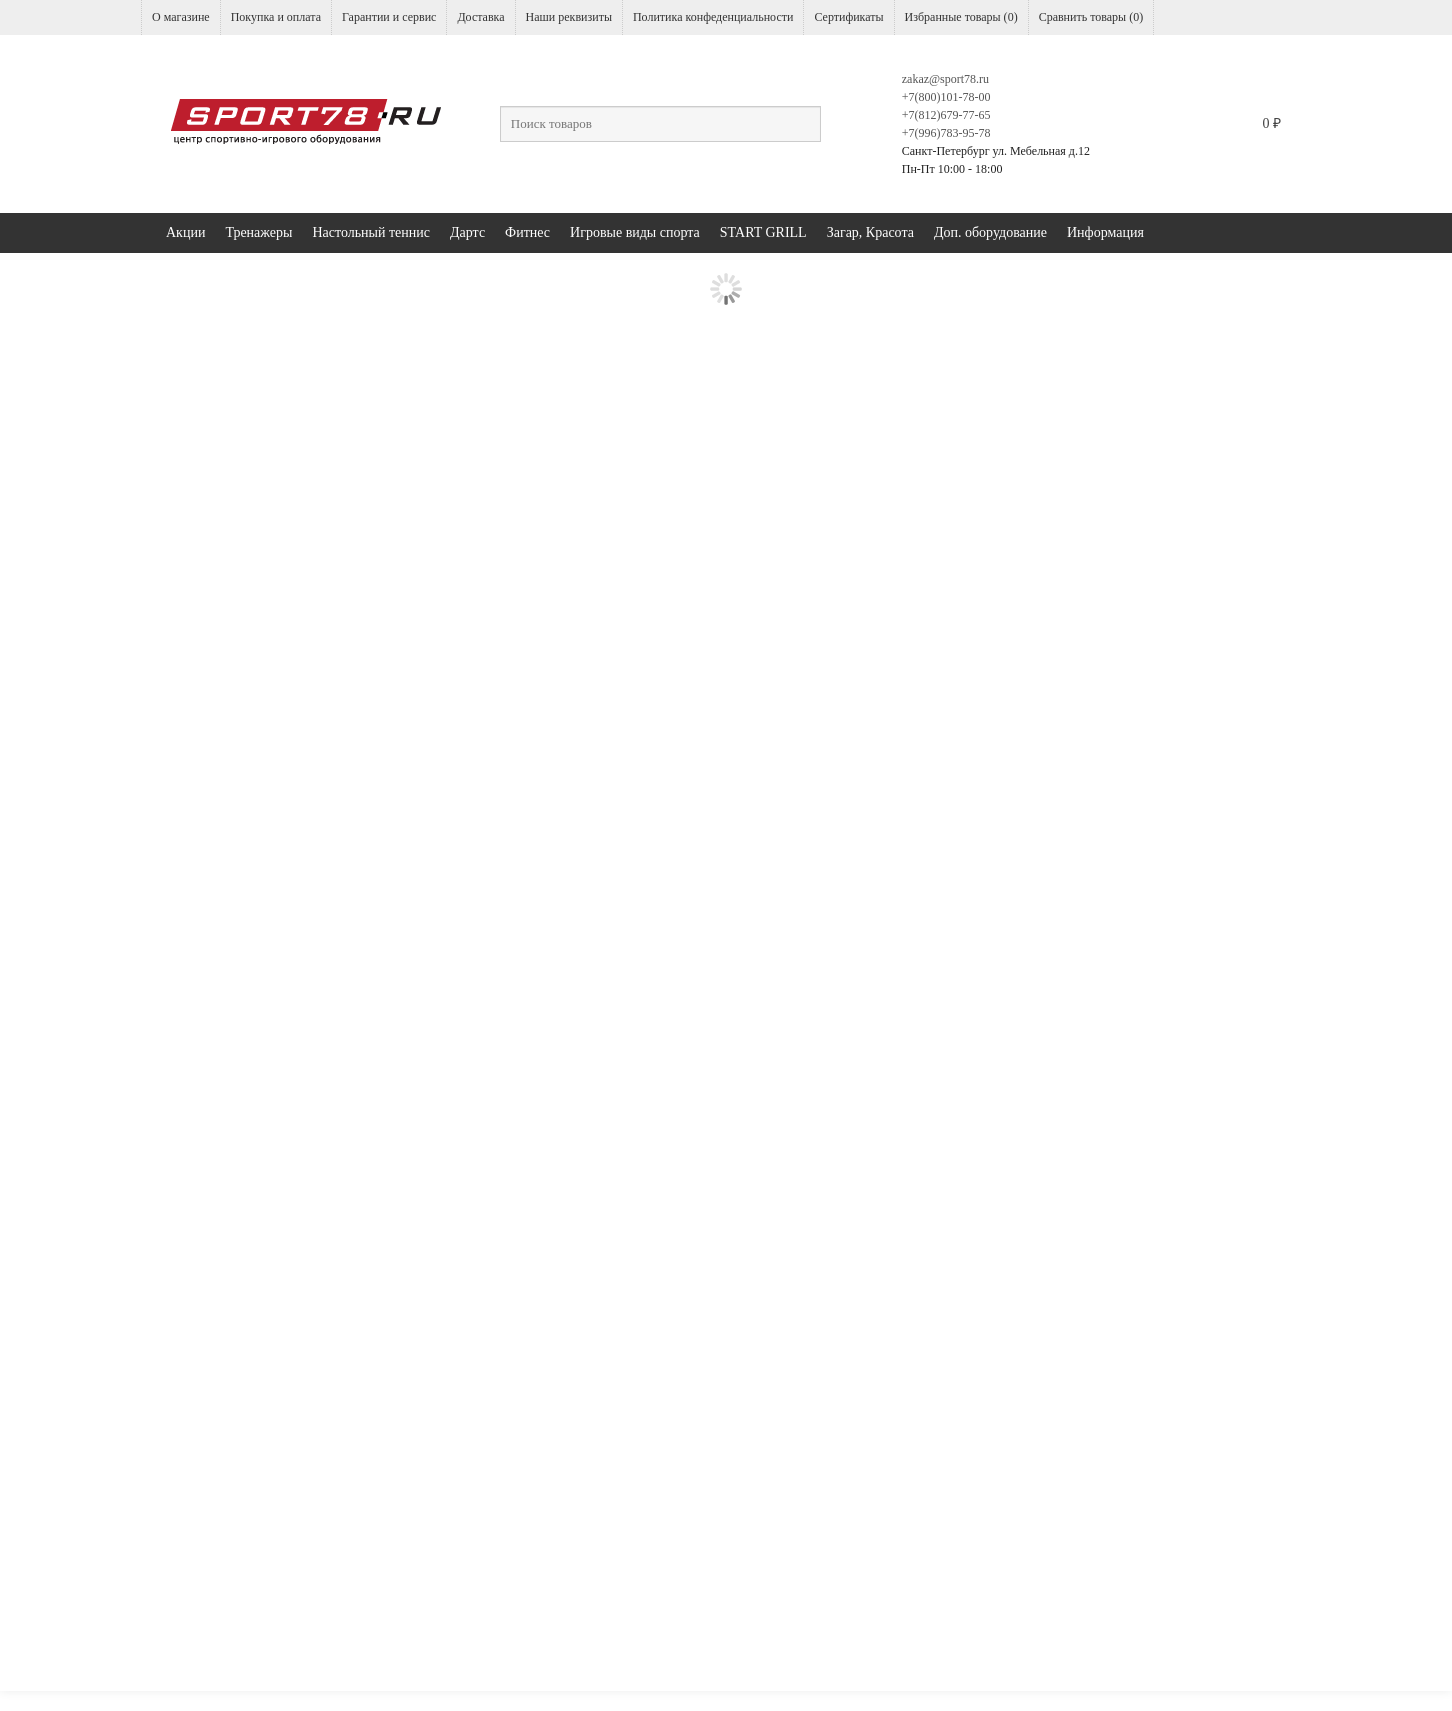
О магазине (181, 17)
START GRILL (763, 232)
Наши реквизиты (569, 17)
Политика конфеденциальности (713, 17)
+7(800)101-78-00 (946, 97)
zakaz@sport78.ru (945, 79)
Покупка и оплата (276, 17)
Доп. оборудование (990, 232)
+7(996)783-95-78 (946, 133)
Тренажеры (258, 232)
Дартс (467, 232)
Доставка (480, 17)
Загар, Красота (870, 232)
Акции (185, 232)
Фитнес (527, 232)
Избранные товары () (961, 17)
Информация (1105, 232)
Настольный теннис (371, 232)
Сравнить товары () (1091, 17)
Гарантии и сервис (389, 17)
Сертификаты (848, 17)
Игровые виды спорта (635, 232)
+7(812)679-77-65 (946, 115)
